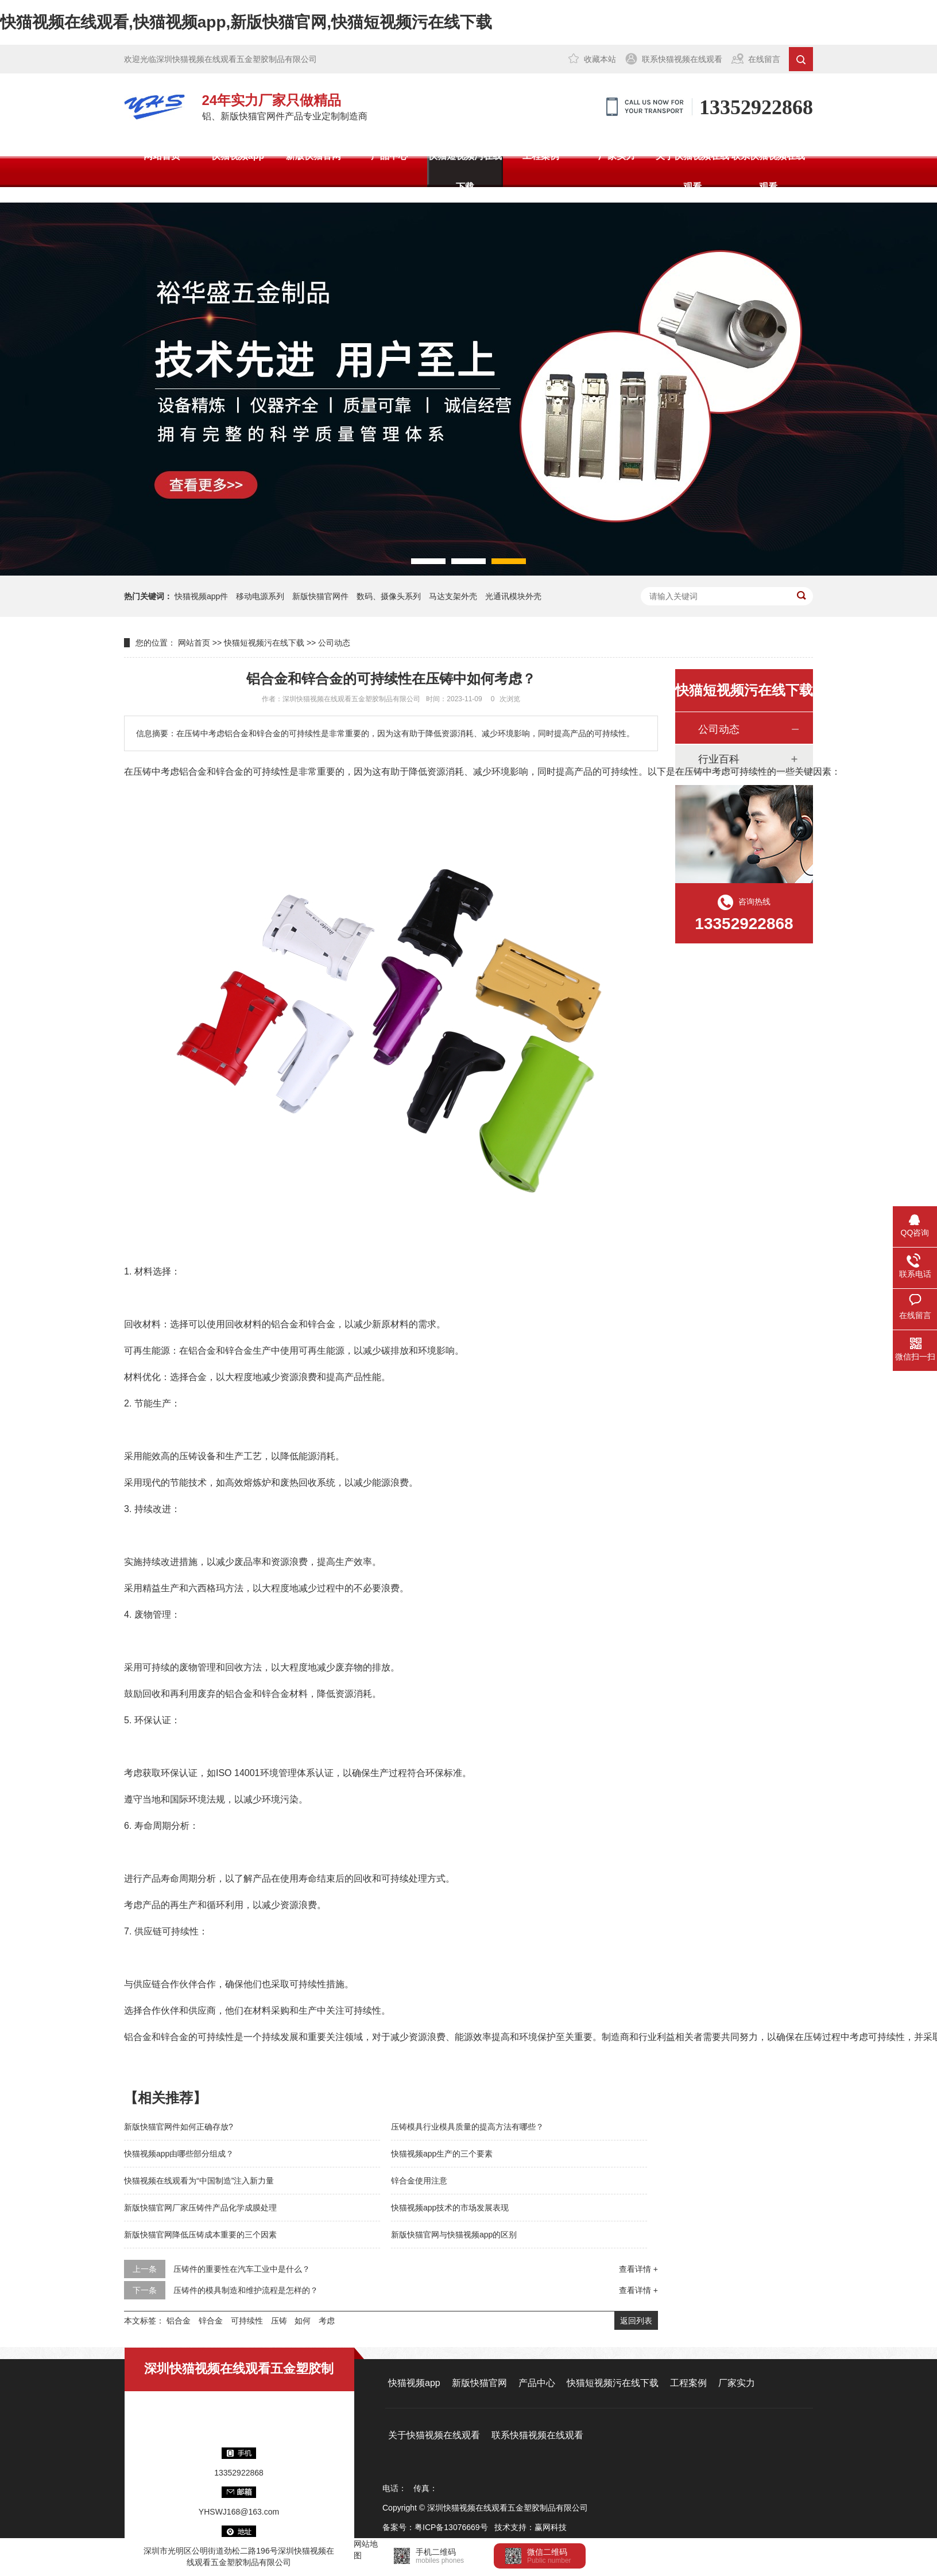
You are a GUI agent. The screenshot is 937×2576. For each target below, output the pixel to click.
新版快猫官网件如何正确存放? (178, 2126)
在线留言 (764, 59)
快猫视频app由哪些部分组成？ (179, 2153)
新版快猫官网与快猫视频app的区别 (454, 2234)
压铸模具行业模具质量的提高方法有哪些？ (467, 2126)
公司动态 (334, 642)
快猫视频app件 (201, 596)
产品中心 (389, 156)
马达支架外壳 (453, 596)
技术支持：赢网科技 (530, 2527)
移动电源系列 (260, 596)
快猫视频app (237, 156)
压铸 (279, 2320)
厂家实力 (616, 156)
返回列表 (636, 2320)
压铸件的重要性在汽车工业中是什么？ (241, 2269)
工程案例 (540, 156)
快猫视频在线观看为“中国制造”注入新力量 (199, 2180)
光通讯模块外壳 (513, 596)
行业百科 (718, 759)
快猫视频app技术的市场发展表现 (450, 2207)
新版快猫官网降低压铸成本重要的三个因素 (200, 2234)
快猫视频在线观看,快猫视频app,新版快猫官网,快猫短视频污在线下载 (246, 22)
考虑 (327, 2320)
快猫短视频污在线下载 (465, 171)
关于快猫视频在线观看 (692, 171)
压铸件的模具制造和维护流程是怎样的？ (245, 2290)
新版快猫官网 (313, 156)
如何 (303, 2320)
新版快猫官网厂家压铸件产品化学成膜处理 (200, 2207)
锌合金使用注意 (419, 2180)
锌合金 (211, 2320)
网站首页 (162, 156)
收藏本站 (600, 59)
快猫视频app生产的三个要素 (442, 2153)
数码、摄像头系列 (389, 596)
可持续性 (247, 2320)
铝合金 (179, 2320)
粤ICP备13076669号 (451, 2527)
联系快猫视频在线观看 (682, 59)
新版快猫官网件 (320, 596)
